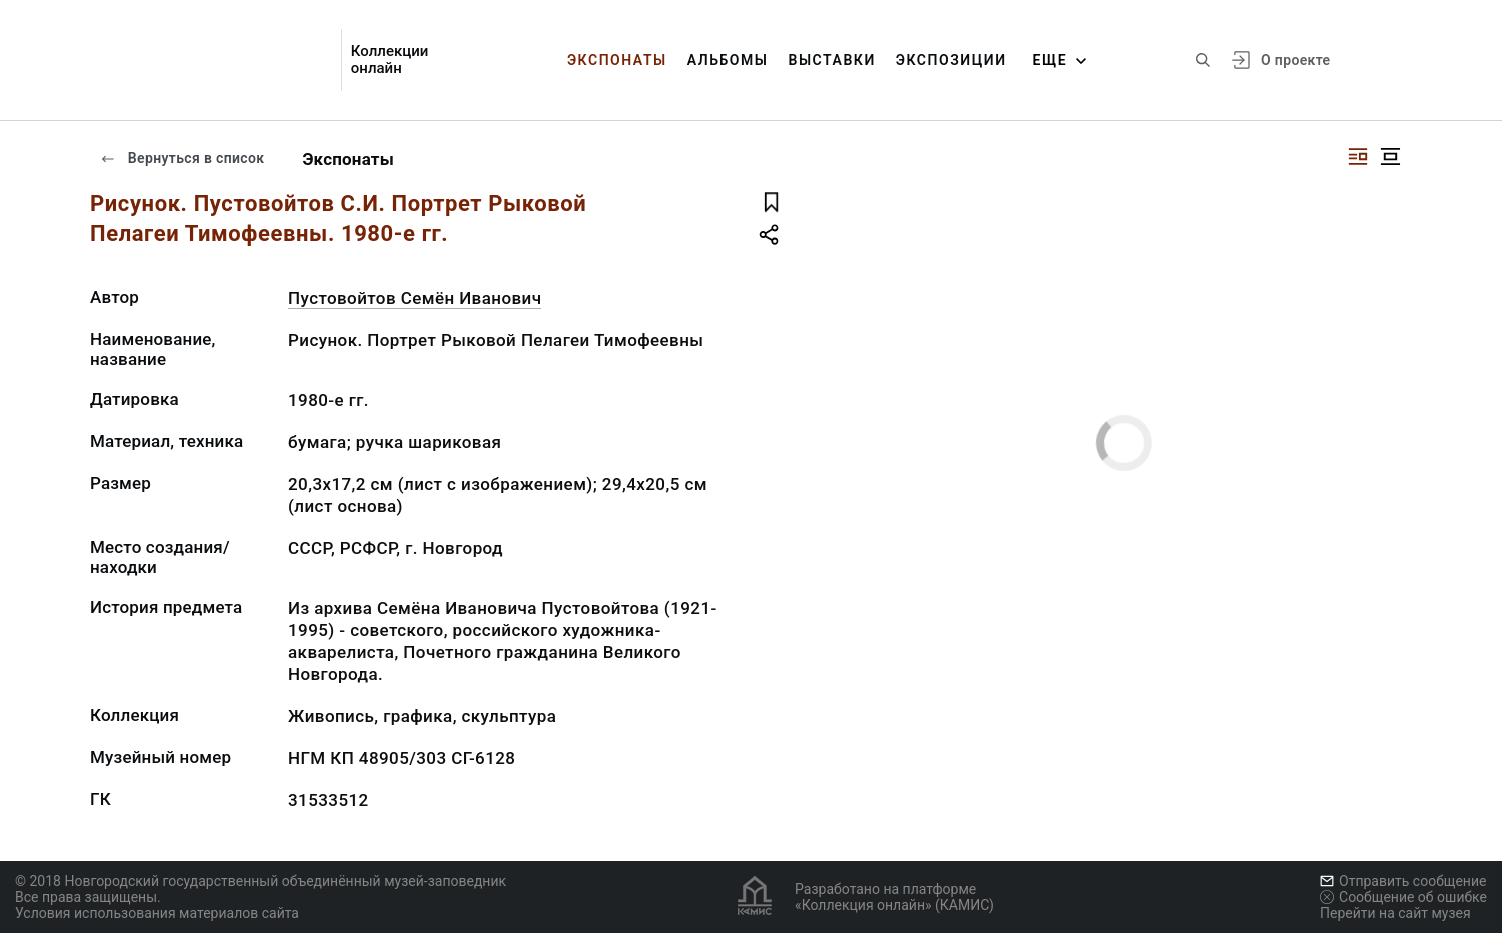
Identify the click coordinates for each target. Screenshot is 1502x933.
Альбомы (728, 60)
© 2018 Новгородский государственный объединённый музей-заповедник (260, 881)
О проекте (1295, 60)
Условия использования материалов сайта (157, 913)
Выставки (831, 60)
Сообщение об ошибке (1403, 897)
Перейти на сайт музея (1395, 913)
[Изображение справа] (1358, 156)
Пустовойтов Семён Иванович (414, 298)
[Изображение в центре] (1390, 156)
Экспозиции (951, 60)
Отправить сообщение (1403, 881)
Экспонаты (617, 60)
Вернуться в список (182, 158)
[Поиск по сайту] (1203, 60)
